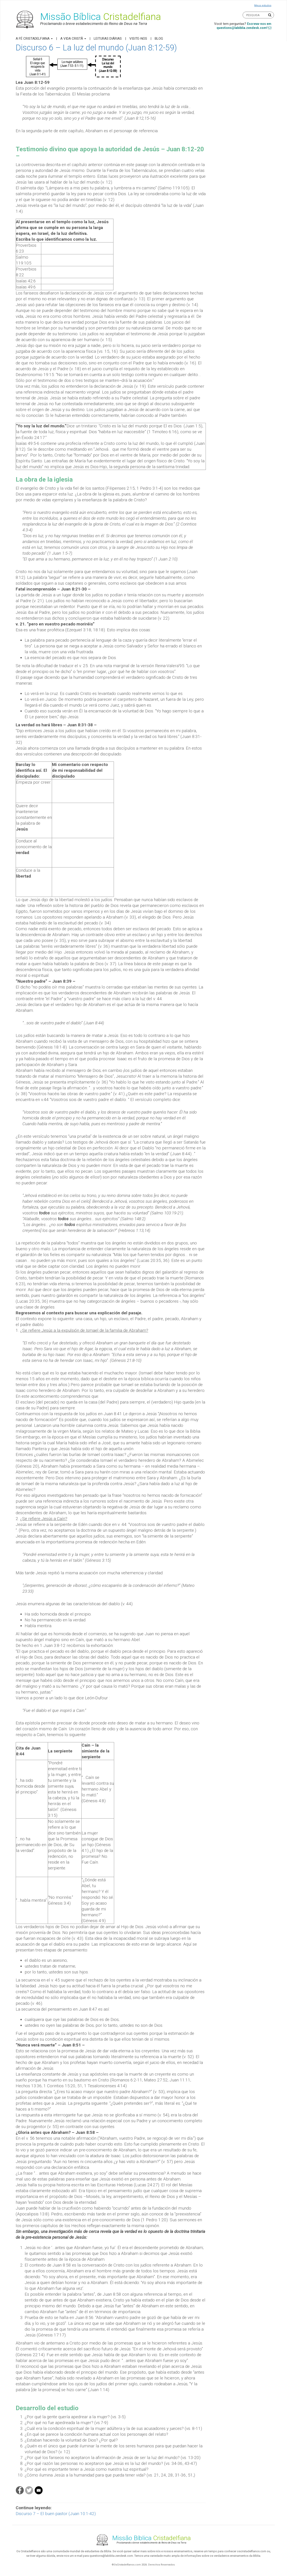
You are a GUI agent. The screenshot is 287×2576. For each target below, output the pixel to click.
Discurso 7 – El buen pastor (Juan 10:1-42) (56, 2513)
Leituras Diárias (108, 39)
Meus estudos (262, 5)
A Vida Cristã (73, 39)
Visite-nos (138, 39)
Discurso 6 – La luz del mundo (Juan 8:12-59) (96, 47)
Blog (159, 39)
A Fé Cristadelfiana (34, 39)
